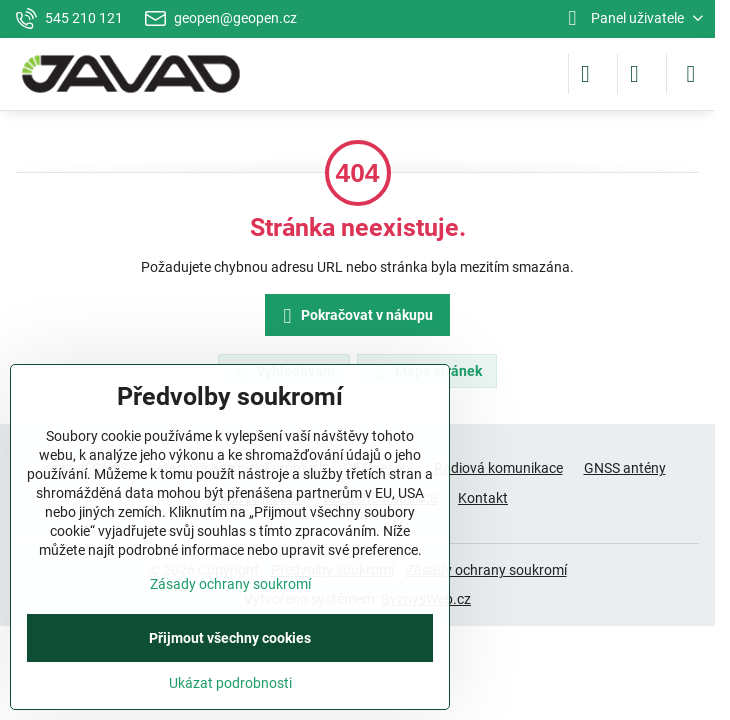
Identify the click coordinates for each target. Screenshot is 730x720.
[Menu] (691, 74)
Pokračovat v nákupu (355, 316)
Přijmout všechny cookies (230, 638)
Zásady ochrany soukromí (486, 570)
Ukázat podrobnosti (230, 683)
